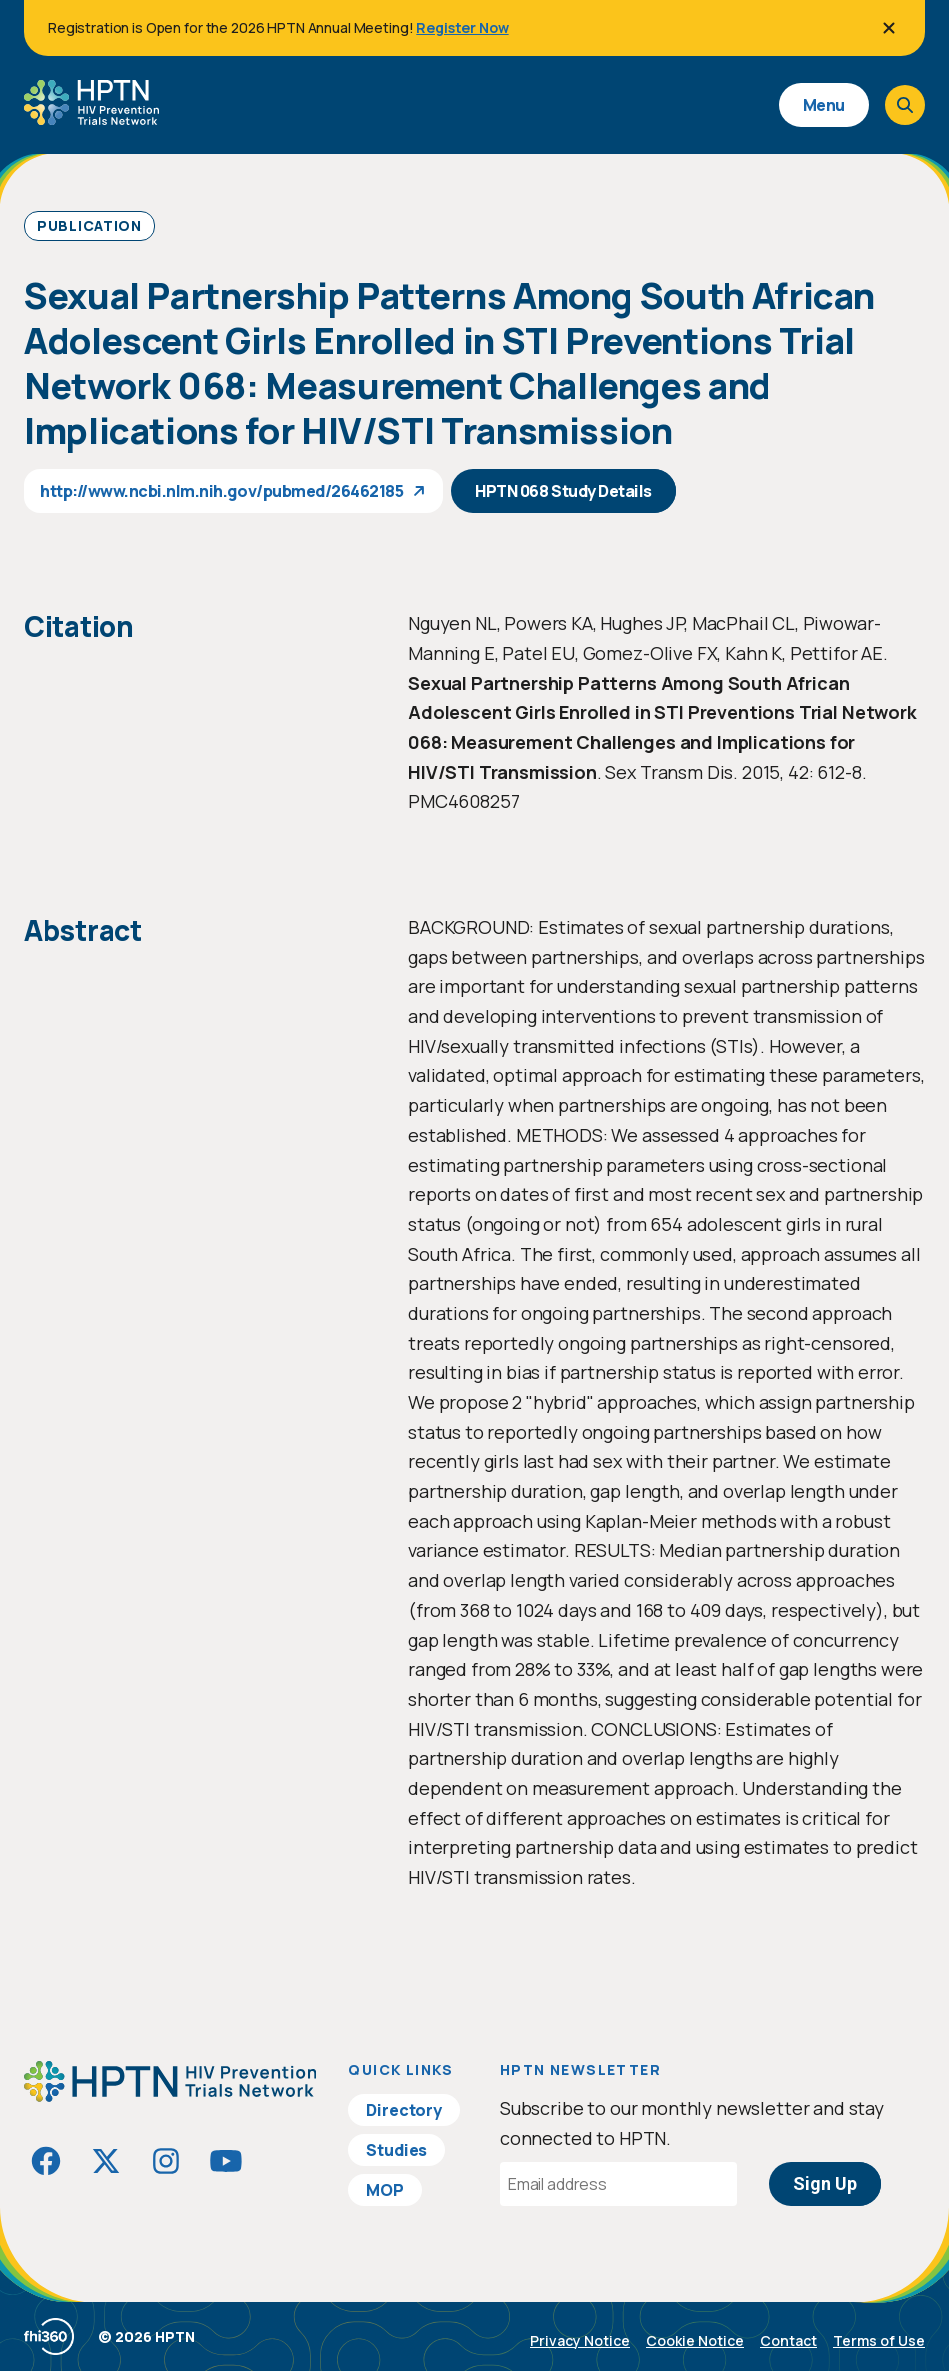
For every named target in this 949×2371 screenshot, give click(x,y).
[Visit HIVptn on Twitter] (106, 2161)
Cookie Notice (695, 2340)
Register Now (462, 27)
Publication (89, 225)
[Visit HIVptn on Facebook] (46, 2161)
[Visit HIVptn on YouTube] (226, 2161)
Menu (824, 105)
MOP (385, 2190)
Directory (404, 2110)
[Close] (889, 28)
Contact (788, 2340)
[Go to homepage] (91, 118)
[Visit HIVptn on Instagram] (166, 2161)
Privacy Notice (580, 2340)
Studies (396, 2150)
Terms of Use (879, 2340)
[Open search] (905, 105)
